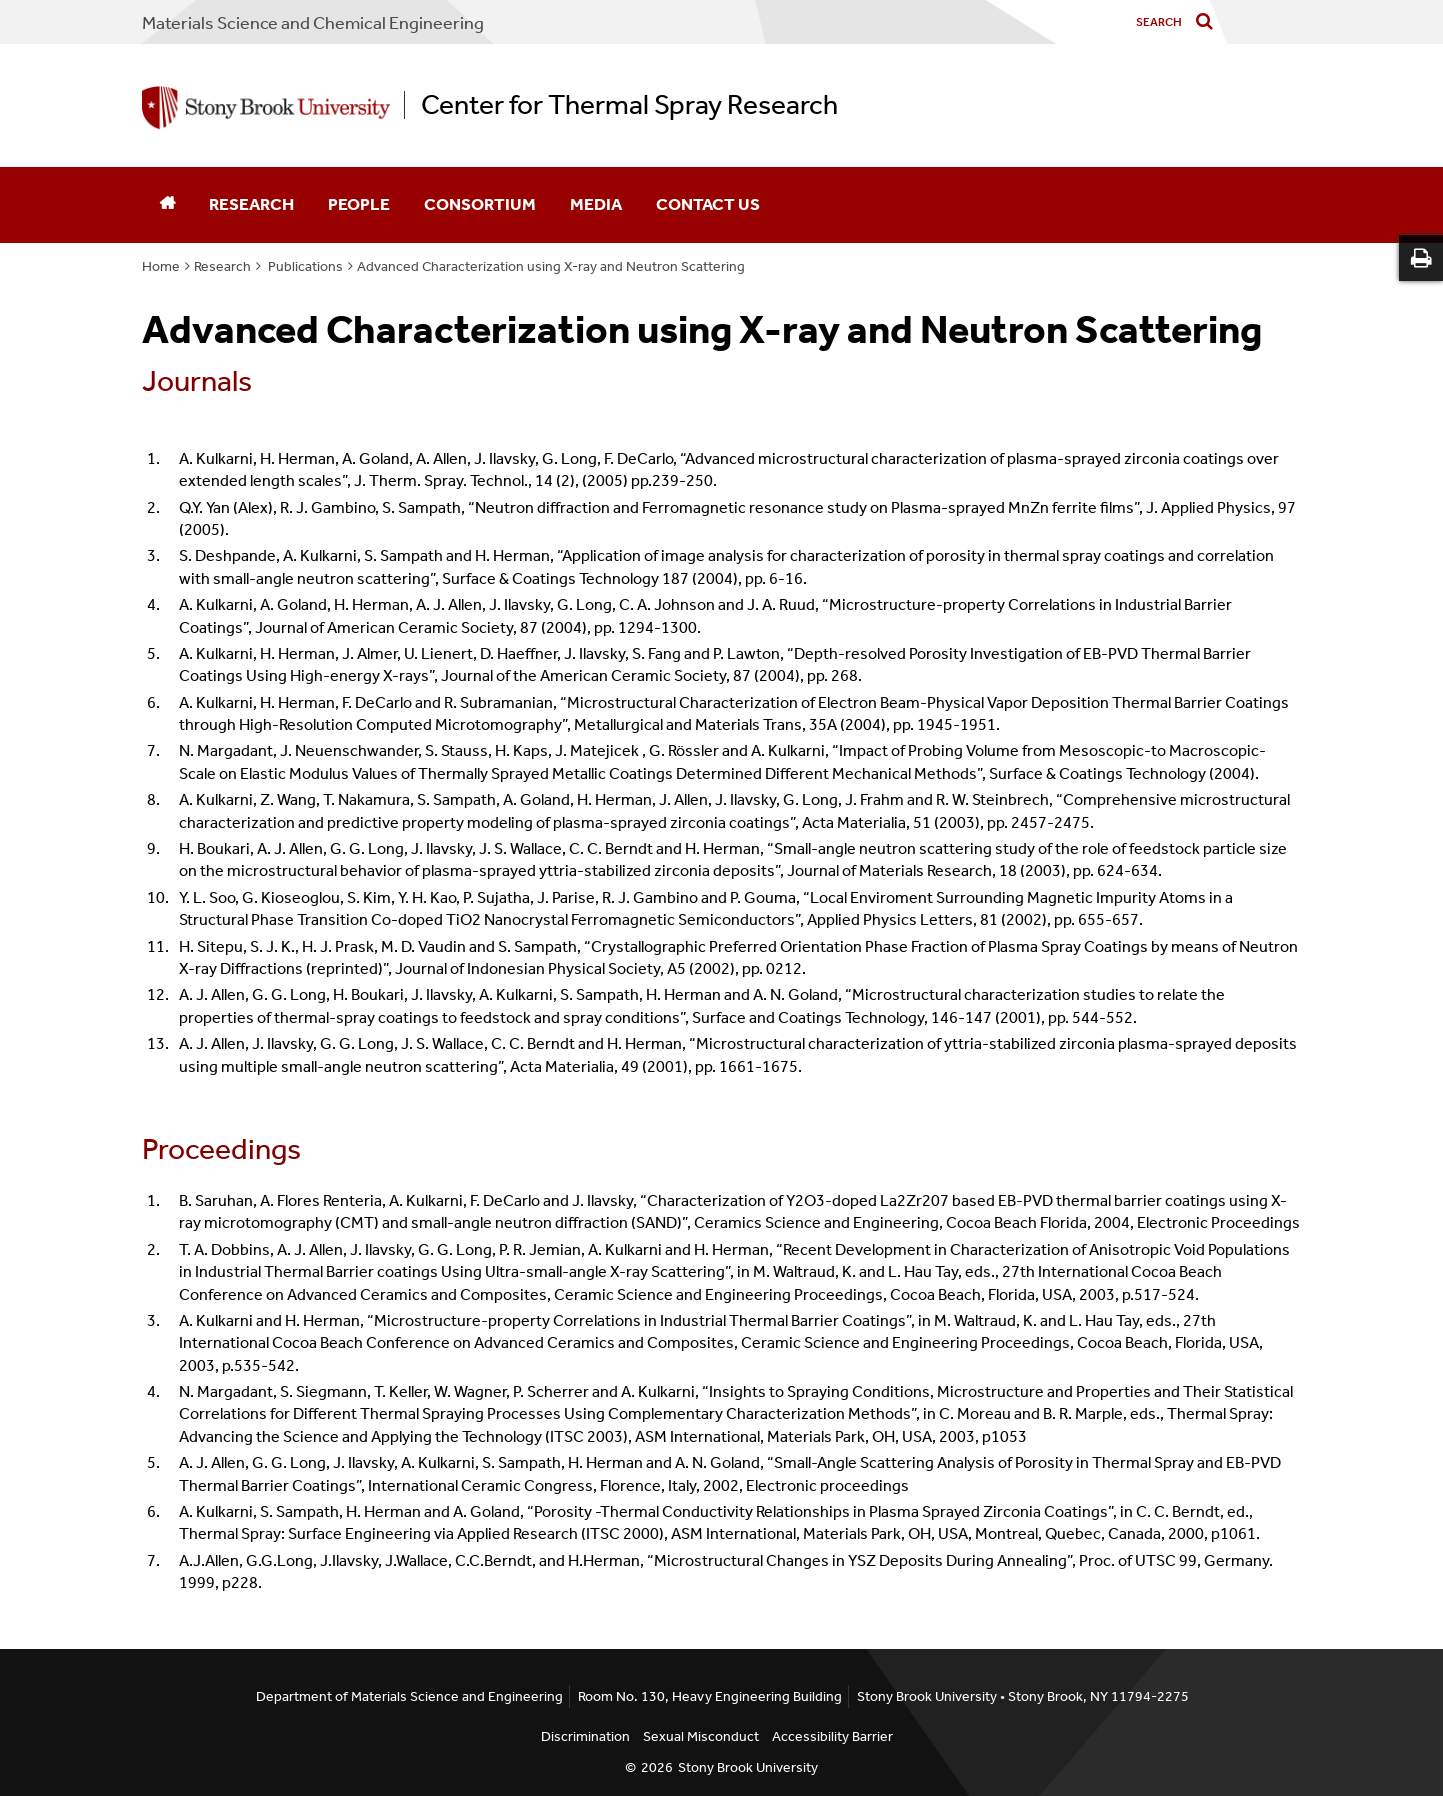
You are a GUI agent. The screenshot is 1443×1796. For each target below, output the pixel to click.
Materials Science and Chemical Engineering (313, 23)
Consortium (480, 204)
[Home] (167, 205)
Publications (304, 266)
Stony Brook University (748, 1767)
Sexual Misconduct (701, 1736)
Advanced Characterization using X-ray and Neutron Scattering (551, 266)
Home (161, 266)
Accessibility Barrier (832, 1736)
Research (251, 204)
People (359, 204)
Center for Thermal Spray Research (629, 105)
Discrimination (585, 1736)
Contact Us (708, 204)
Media (596, 204)
